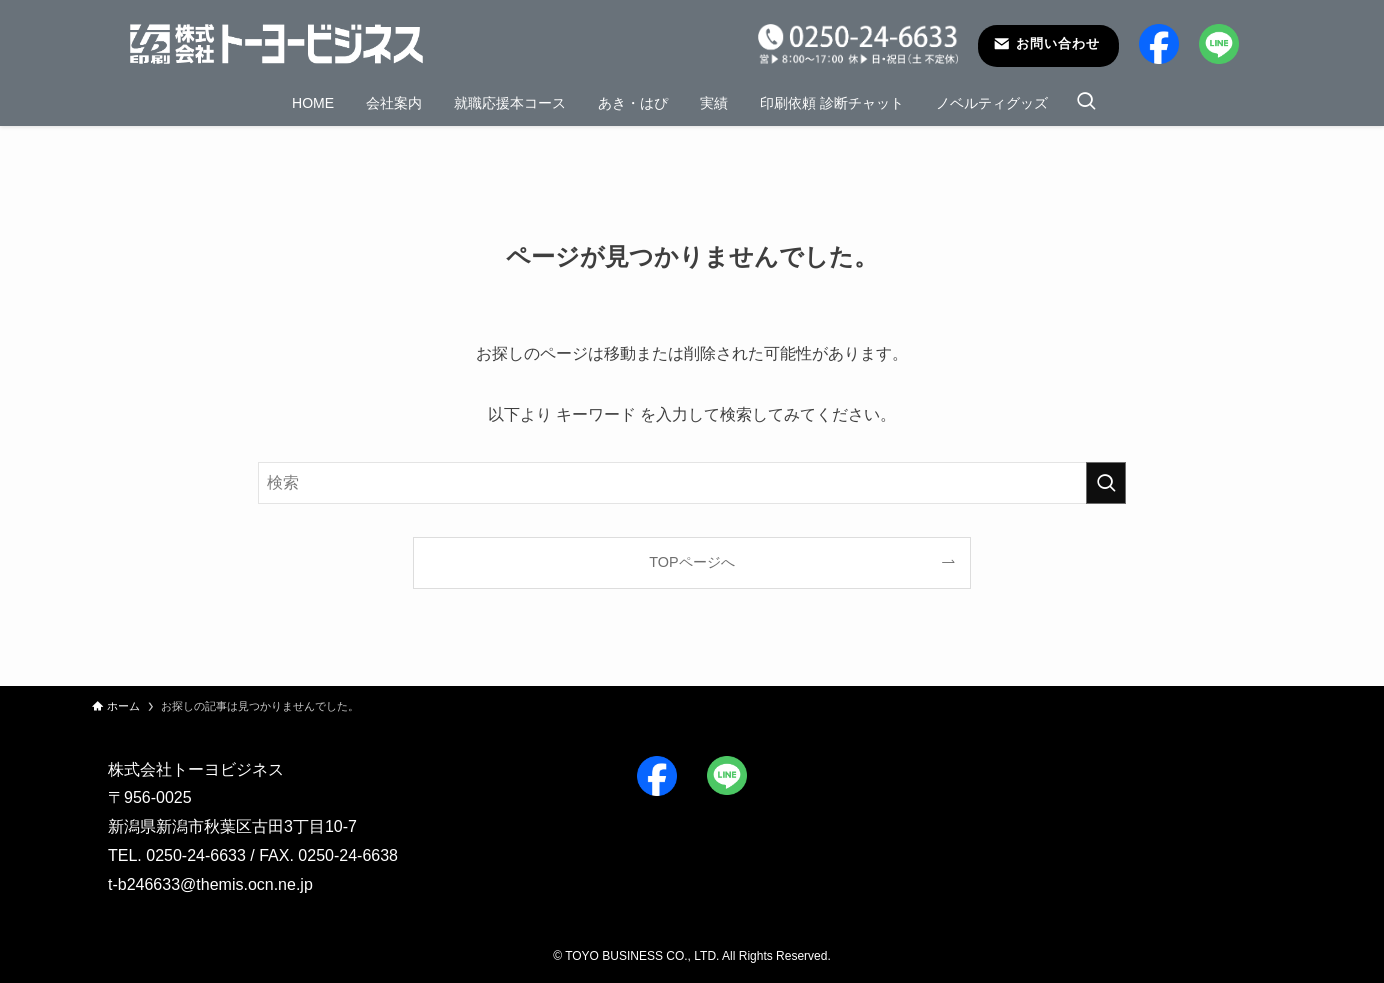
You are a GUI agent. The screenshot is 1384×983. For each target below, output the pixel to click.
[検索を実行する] (1106, 483)
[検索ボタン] (1086, 103)
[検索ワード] (692, 483)
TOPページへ (691, 562)
